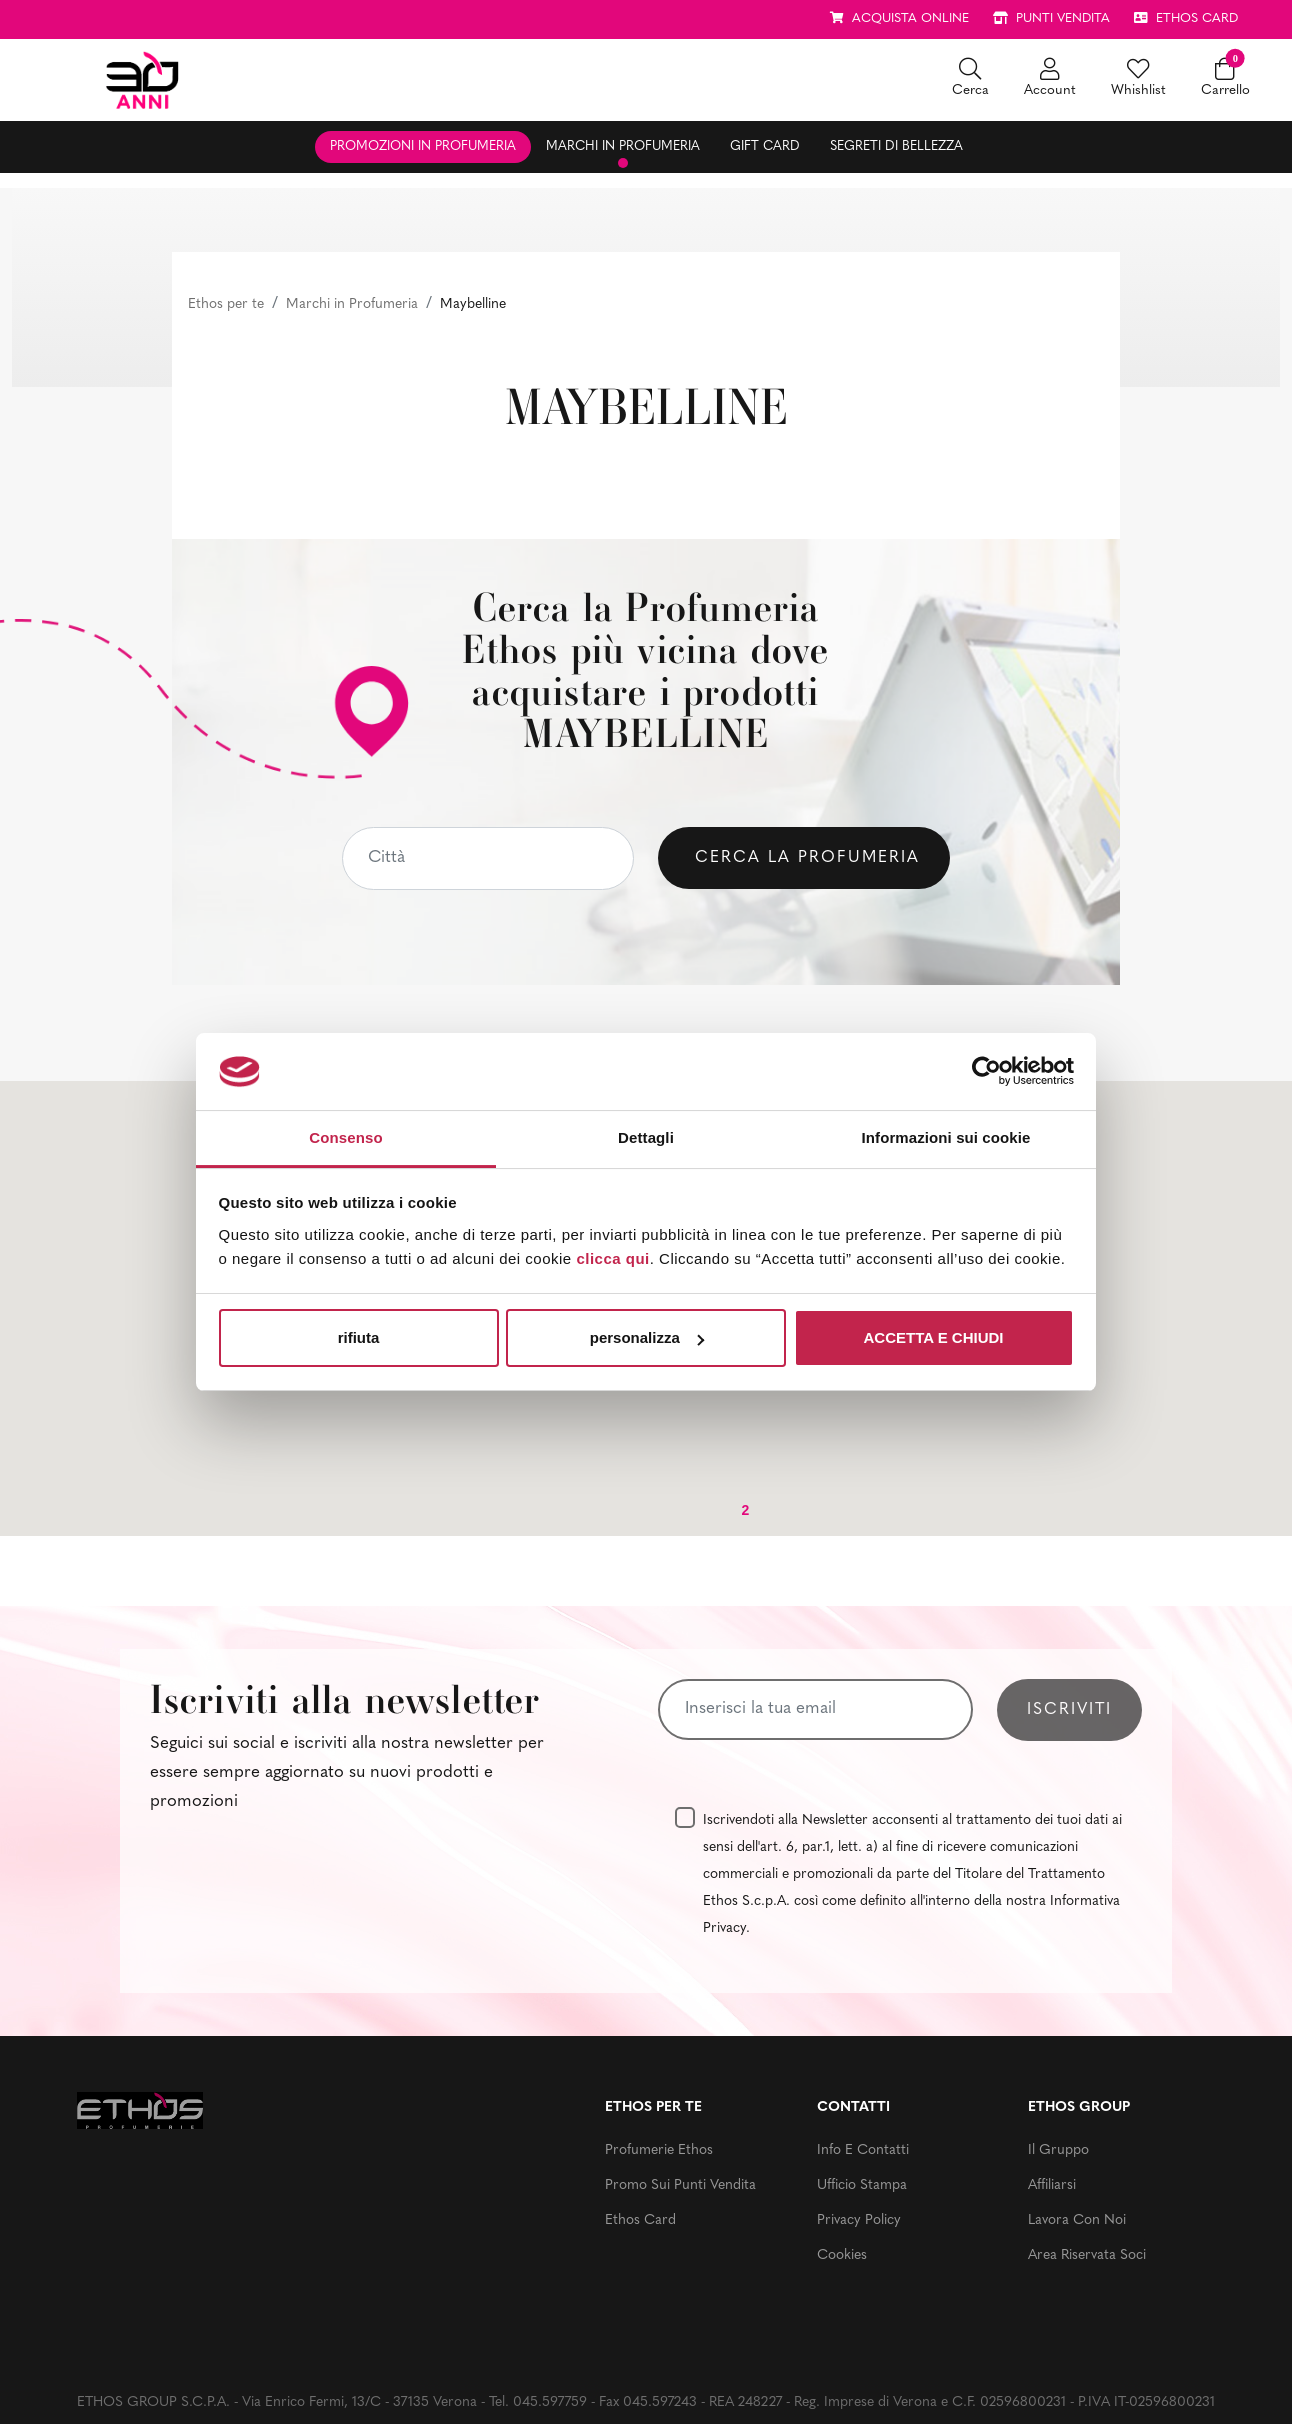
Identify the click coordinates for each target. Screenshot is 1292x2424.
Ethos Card (640, 2220)
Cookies (842, 2255)
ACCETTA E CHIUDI (934, 1337)
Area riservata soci (1087, 2255)
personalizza (647, 1337)
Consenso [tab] (345, 1137)
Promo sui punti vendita (680, 2185)
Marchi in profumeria (623, 146)
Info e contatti (863, 2150)
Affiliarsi (1052, 2185)
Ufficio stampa (862, 2185)
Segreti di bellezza (896, 146)
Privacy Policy (859, 2220)
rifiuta (359, 1337)
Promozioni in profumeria (423, 146)
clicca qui (612, 1258)
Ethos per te (226, 304)
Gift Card (765, 146)
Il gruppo (1058, 2150)
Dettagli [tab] (646, 1137)
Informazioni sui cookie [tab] (946, 1137)
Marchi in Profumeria (352, 304)
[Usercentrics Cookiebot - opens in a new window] (986, 1071)
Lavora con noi (1077, 2220)
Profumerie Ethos (659, 2150)
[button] (970, 79)
